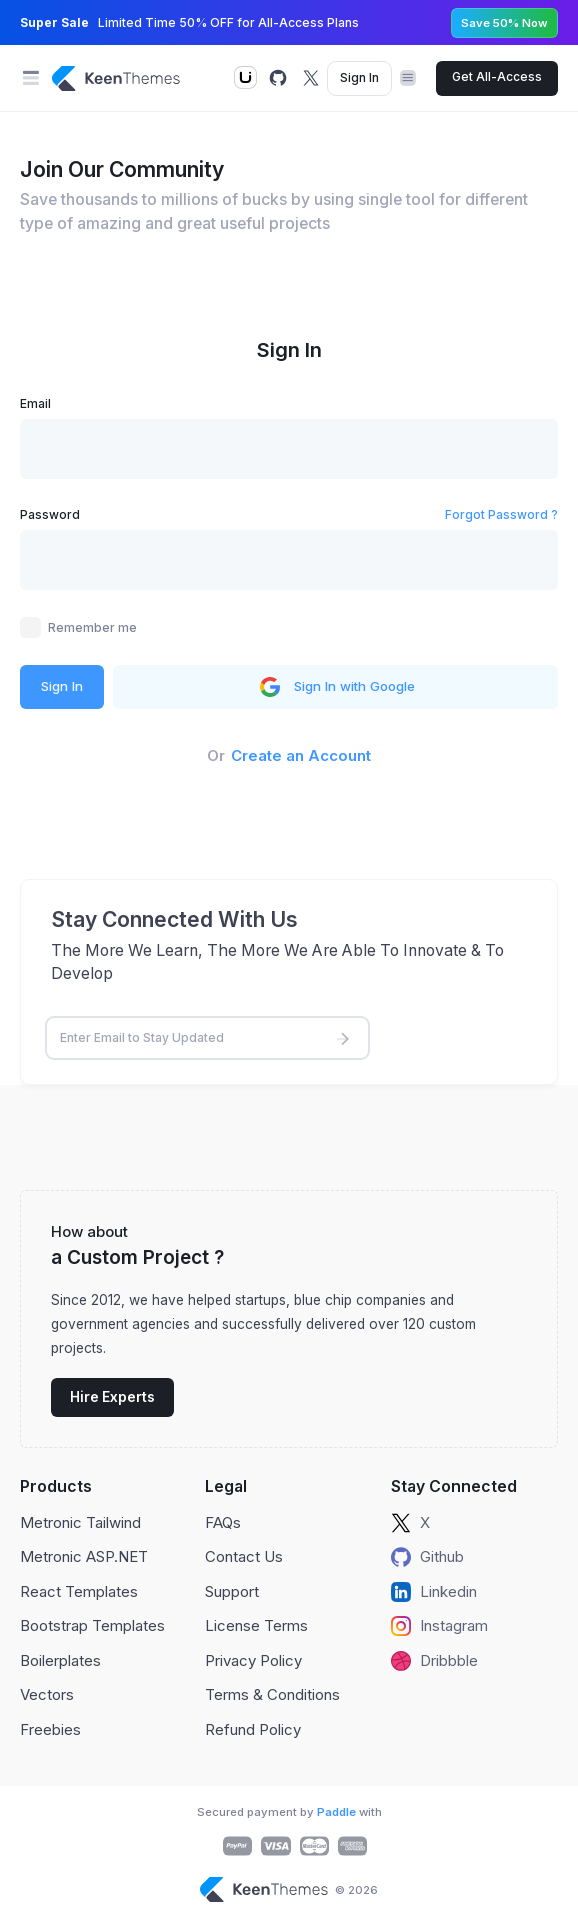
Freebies (50, 1729)
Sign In (359, 77)
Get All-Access (497, 76)
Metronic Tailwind (80, 1522)
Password (50, 514)
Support (232, 1591)
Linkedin (434, 1592)
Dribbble (434, 1661)
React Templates (79, 1591)
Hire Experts (112, 1397)
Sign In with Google (335, 687)
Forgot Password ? (501, 514)
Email (35, 403)
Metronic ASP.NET (84, 1556)
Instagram (439, 1626)
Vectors (47, 1694)
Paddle (336, 1812)
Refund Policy (253, 1729)
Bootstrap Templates (92, 1625)
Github (427, 1557)
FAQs (223, 1522)
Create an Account (301, 755)
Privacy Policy (253, 1660)
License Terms (256, 1625)
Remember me (92, 627)
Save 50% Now (504, 23)
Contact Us (244, 1556)
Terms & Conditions (272, 1694)
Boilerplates (60, 1660)
